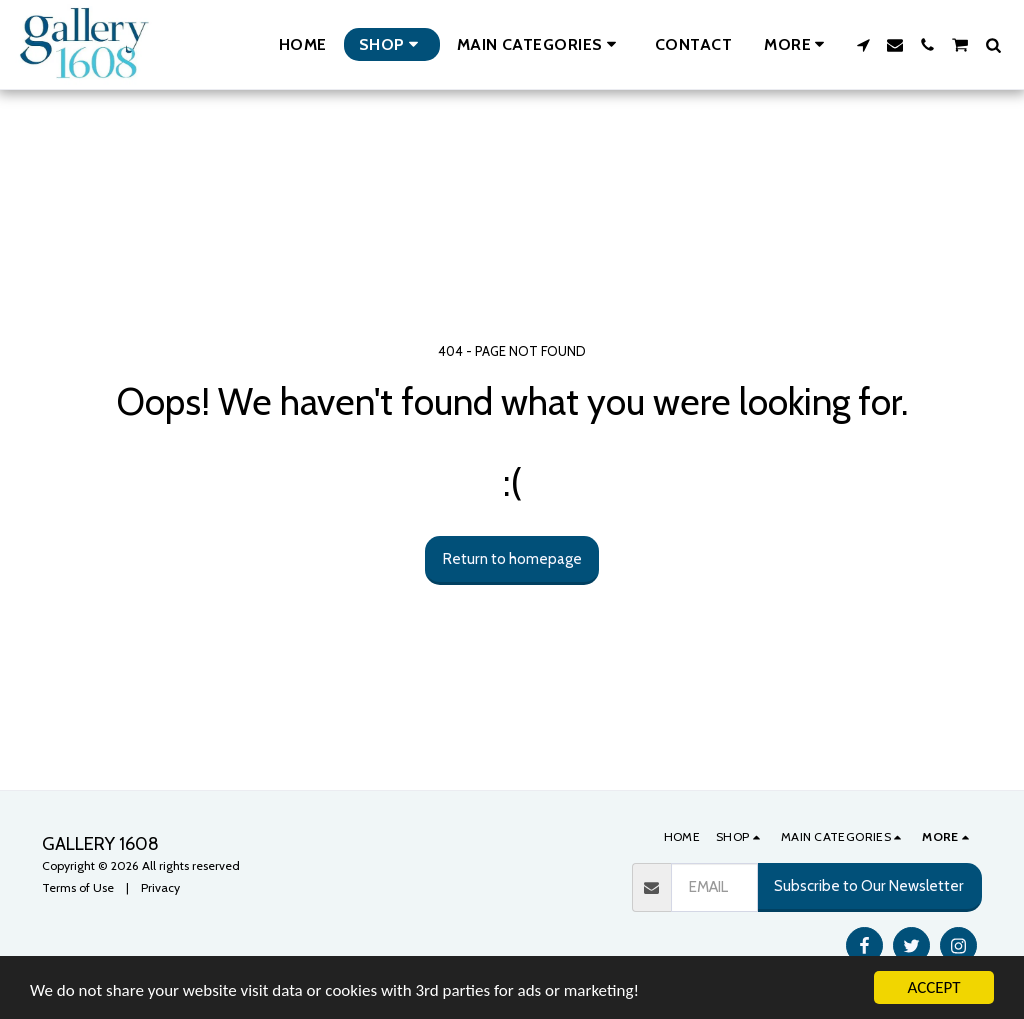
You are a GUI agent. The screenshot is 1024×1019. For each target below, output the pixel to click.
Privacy (160, 887)
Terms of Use (78, 887)
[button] (540, 44)
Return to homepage (512, 558)
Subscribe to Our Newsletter (869, 885)
